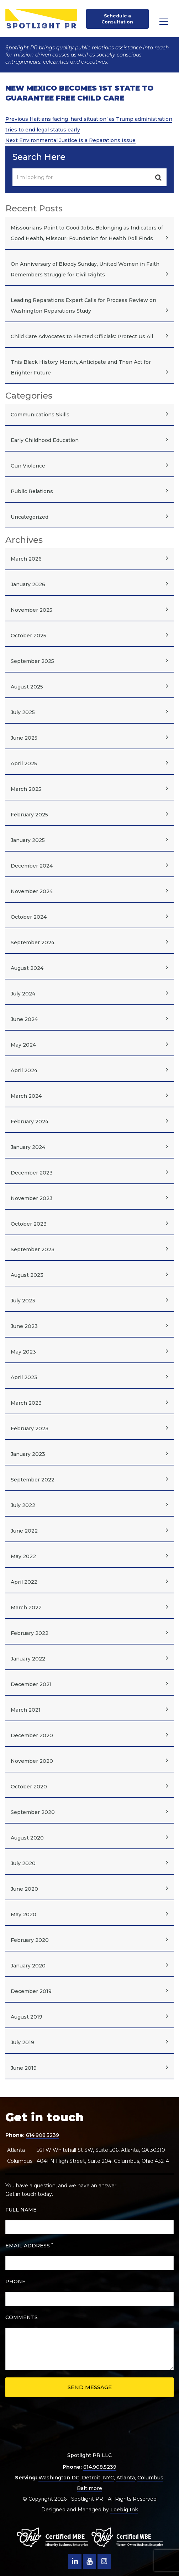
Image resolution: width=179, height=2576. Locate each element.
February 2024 (29, 1121)
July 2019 (22, 2042)
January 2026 (28, 584)
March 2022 (26, 1607)
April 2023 (24, 1377)
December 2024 (32, 866)
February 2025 (29, 814)
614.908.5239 (42, 2135)
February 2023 (29, 1428)
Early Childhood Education (45, 440)
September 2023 (32, 1249)
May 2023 (23, 1352)
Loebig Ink (124, 2509)
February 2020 (30, 1940)
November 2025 (31, 610)
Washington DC (58, 2477)
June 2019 (24, 2068)
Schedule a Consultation (117, 19)
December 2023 (32, 1173)
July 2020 (23, 1863)
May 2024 (23, 1045)
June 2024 (24, 1019)
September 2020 (33, 1812)
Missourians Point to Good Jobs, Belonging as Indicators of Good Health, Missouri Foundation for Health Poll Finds (87, 233)
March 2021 (26, 1710)
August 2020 (27, 1838)
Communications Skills (40, 414)
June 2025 (24, 738)
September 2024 (32, 942)
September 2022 (32, 1479)
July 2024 (23, 993)
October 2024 (29, 917)
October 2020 (29, 1786)
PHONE (15, 2281)
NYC (108, 2477)
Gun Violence (28, 466)
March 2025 (26, 789)
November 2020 (32, 1761)
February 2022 (29, 1633)
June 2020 (24, 1889)
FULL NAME (21, 2210)
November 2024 (32, 891)
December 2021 (31, 1684)
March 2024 (26, 1096)
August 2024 (27, 968)
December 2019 (31, 1991)
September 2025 (32, 661)
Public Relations (32, 491)
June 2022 (24, 1531)
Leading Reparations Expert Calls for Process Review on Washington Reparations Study (83, 305)
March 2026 (26, 559)
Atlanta (125, 2477)
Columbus (150, 2477)
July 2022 (23, 1505)
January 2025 (28, 840)
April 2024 (24, 1070)
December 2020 (32, 1735)
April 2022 (24, 1582)
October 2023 (29, 1224)
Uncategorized (29, 517)
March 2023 (26, 1403)
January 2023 (28, 1454)
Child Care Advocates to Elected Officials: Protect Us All (82, 336)
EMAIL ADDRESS (29, 2245)
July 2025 (23, 712)
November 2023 (32, 1198)
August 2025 (27, 687)
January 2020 (28, 1965)
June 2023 (24, 1326)
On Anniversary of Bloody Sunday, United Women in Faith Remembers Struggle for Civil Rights (85, 269)
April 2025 (24, 763)
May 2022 (23, 1556)
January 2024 (28, 1147)
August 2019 (26, 2017)
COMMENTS (21, 2317)
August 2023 (27, 1275)
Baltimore (89, 2488)
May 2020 (23, 1914)
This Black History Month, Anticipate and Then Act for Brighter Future (81, 367)
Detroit (91, 2477)
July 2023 (23, 1300)
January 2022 (28, 1659)
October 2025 (28, 635)
